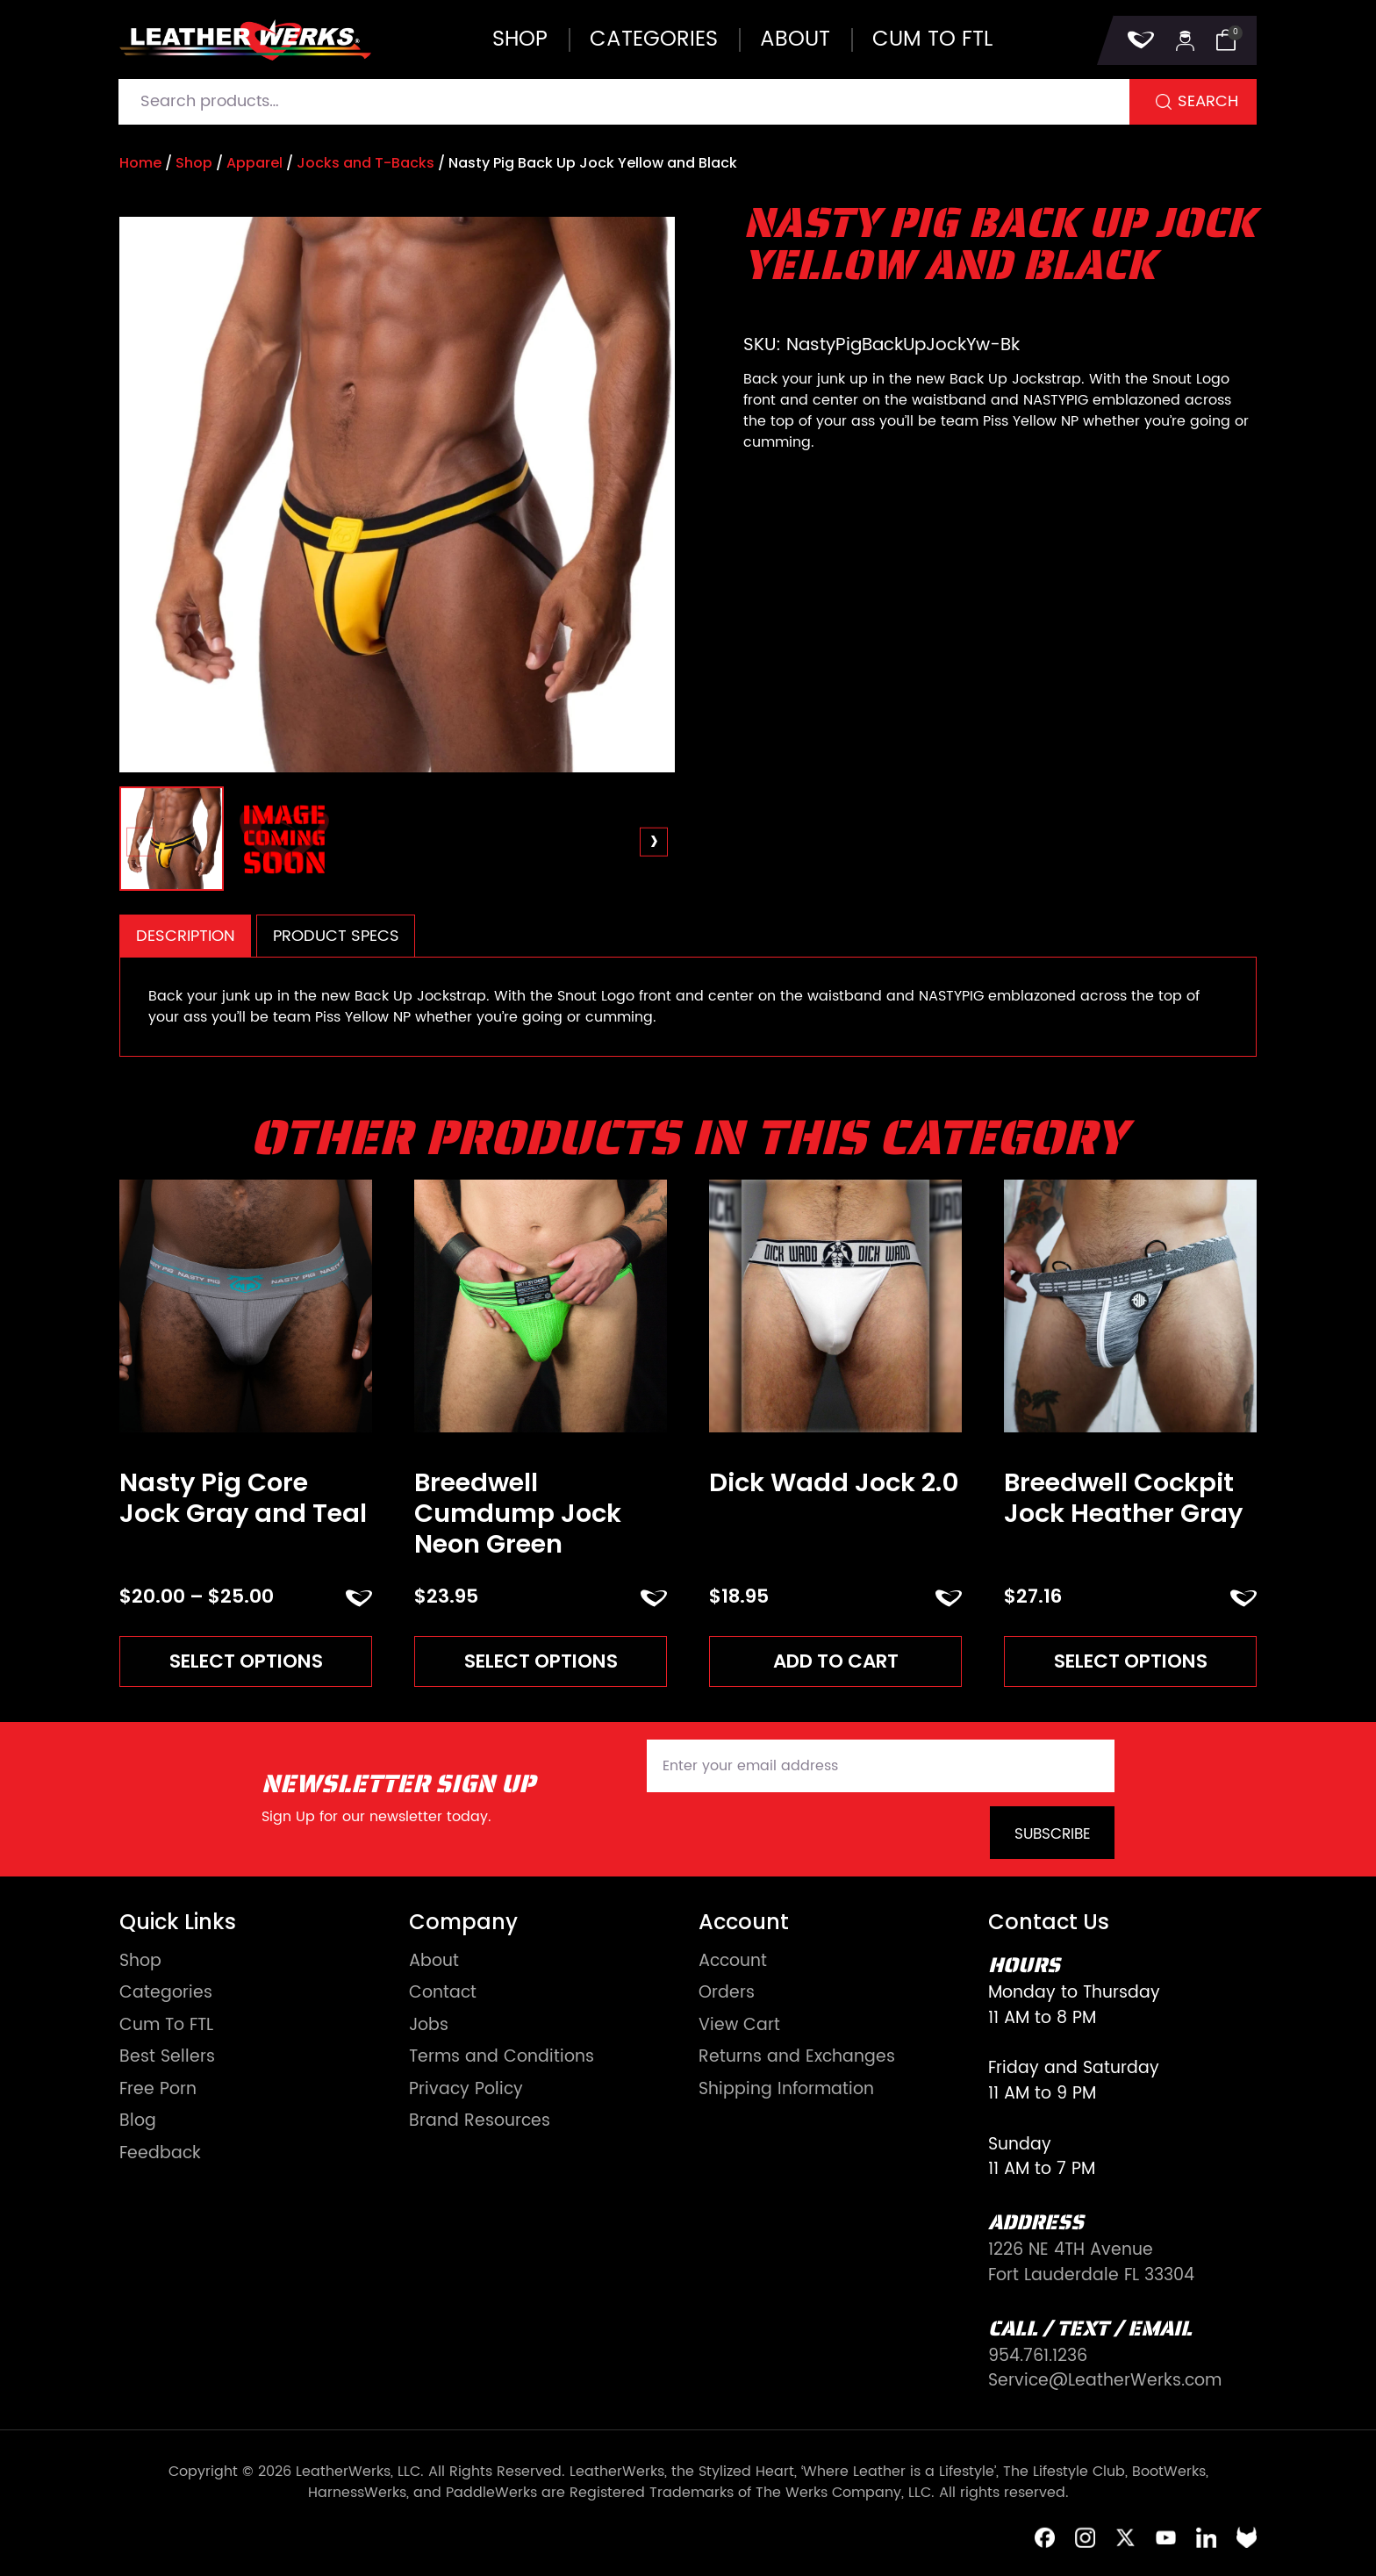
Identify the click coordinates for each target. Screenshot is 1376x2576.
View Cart (739, 2026)
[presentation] (140, 842)
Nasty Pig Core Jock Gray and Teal (243, 1497)
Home (140, 163)
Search (1208, 101)
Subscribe (1052, 1834)
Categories (654, 39)
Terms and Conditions (501, 2057)
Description (185, 936)
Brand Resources (479, 2122)
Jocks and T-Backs (365, 163)
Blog (137, 2122)
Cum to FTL (932, 39)
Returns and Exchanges (797, 2057)
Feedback (160, 2154)
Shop (520, 39)
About (795, 39)
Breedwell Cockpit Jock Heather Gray (1123, 1497)
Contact (443, 1993)
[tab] (185, 936)
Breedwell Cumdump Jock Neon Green (517, 1513)
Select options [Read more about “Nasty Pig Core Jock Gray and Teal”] (246, 1661)
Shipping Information (786, 2090)
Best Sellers (167, 2057)
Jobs (428, 2026)
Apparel (254, 163)
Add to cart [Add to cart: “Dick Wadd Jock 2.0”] (836, 1661)
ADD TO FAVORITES (359, 1598)
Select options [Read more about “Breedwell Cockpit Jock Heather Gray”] (1131, 1661)
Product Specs (336, 936)
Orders (727, 1993)
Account (733, 1962)
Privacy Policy (466, 2090)
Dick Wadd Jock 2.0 (834, 1482)
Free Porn (158, 2090)
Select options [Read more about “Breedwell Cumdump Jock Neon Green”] (541, 1661)
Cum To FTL (166, 2026)
